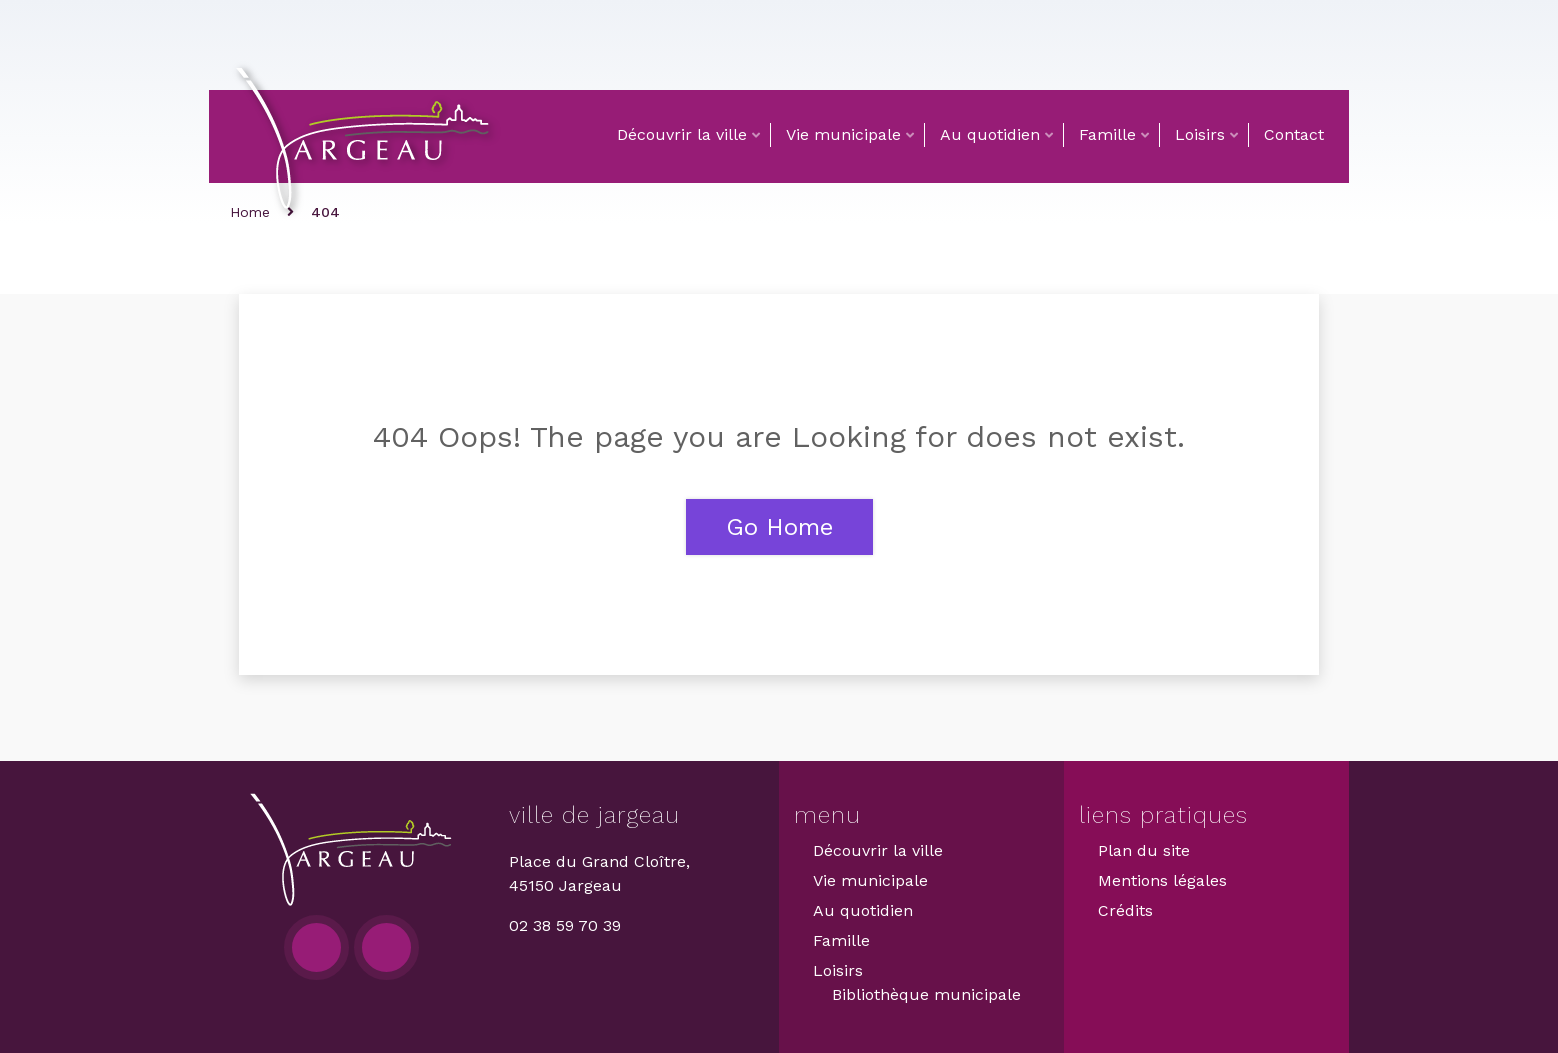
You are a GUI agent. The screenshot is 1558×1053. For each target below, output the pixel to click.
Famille (1107, 134)
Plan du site (1144, 850)
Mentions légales (1162, 880)
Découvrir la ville (682, 134)
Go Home (779, 527)
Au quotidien (990, 134)
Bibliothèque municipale (926, 994)
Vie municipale (843, 134)
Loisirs (1200, 134)
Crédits (1125, 910)
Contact (1294, 134)
